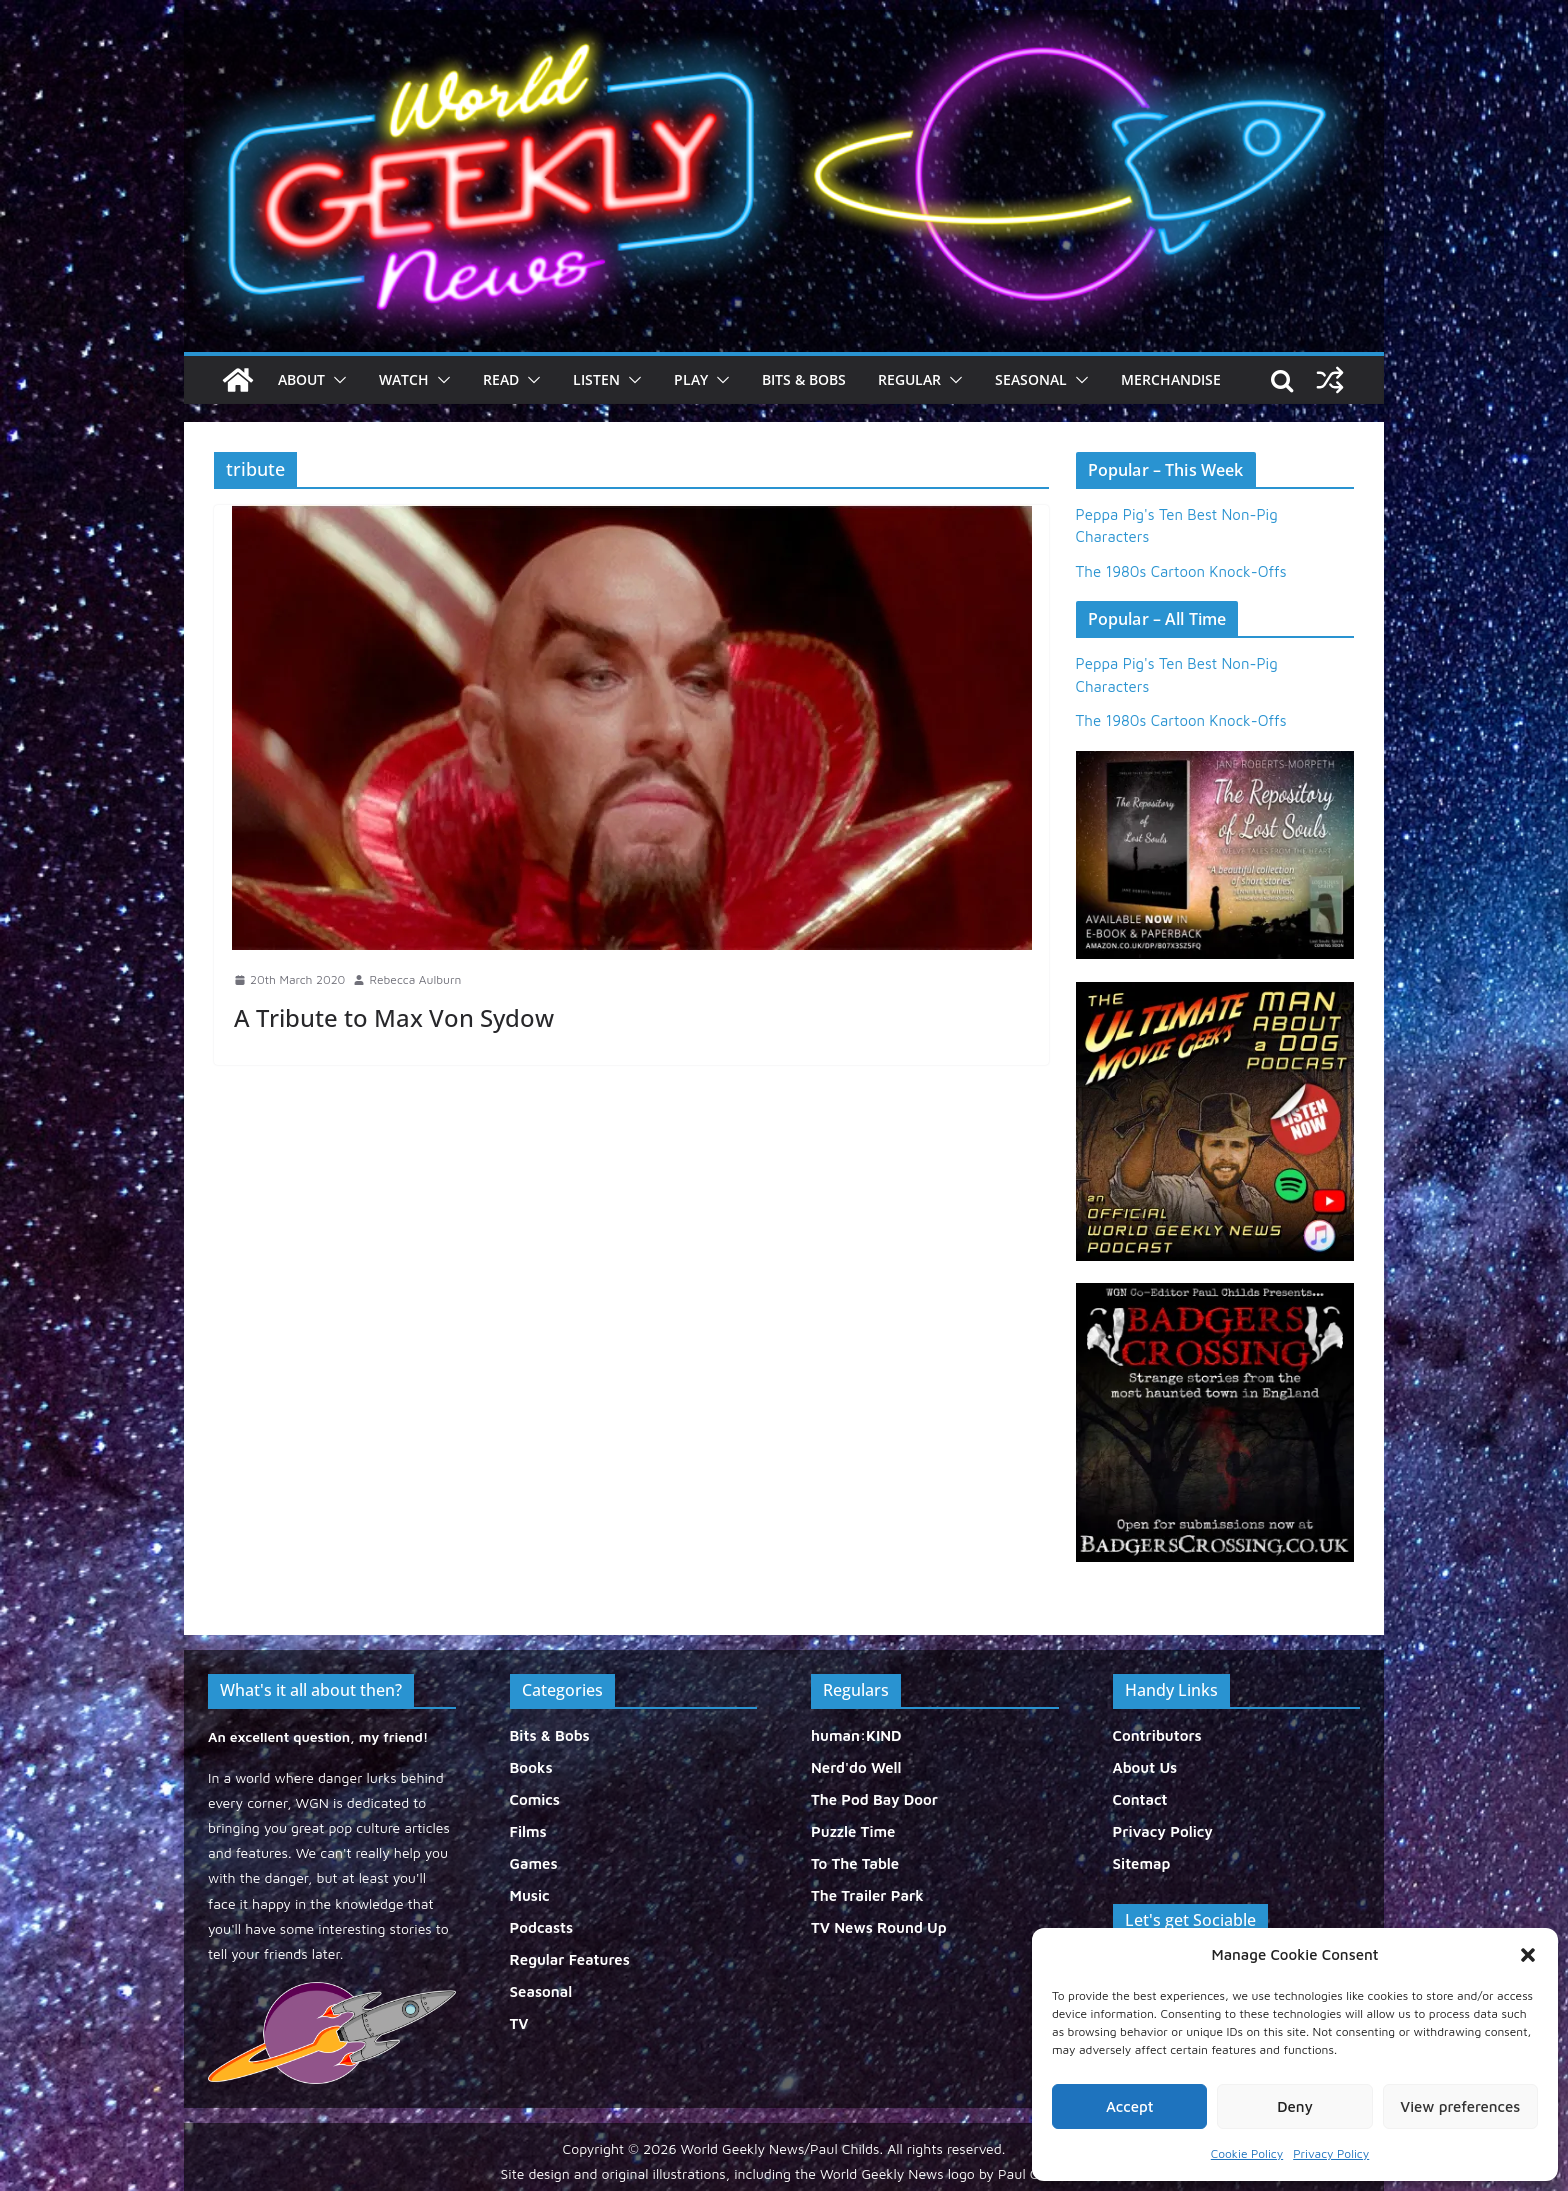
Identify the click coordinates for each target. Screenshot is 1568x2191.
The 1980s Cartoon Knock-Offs (1181, 571)
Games (534, 1863)
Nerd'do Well (856, 1767)
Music (530, 1895)
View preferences (1460, 2106)
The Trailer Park (867, 1895)
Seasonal (1031, 379)
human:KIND (856, 1735)
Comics (535, 1799)
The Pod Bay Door (874, 1799)
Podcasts (542, 1927)
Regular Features (570, 1959)
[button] (1528, 1955)
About (301, 379)
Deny (1295, 2106)
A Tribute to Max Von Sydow (394, 1017)
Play (691, 379)
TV (519, 2023)
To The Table (855, 1863)
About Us (1145, 1767)
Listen (596, 379)
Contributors (1157, 1735)
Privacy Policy (1331, 2153)
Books (531, 1767)
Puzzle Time (853, 1831)
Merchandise (1171, 379)
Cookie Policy (1247, 2153)
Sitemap (1142, 1863)
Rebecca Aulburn (415, 979)
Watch (404, 379)
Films (528, 1831)
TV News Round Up (879, 1927)
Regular (909, 379)
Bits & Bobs (804, 379)
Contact (1140, 1799)
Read (501, 379)
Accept (1130, 2106)
